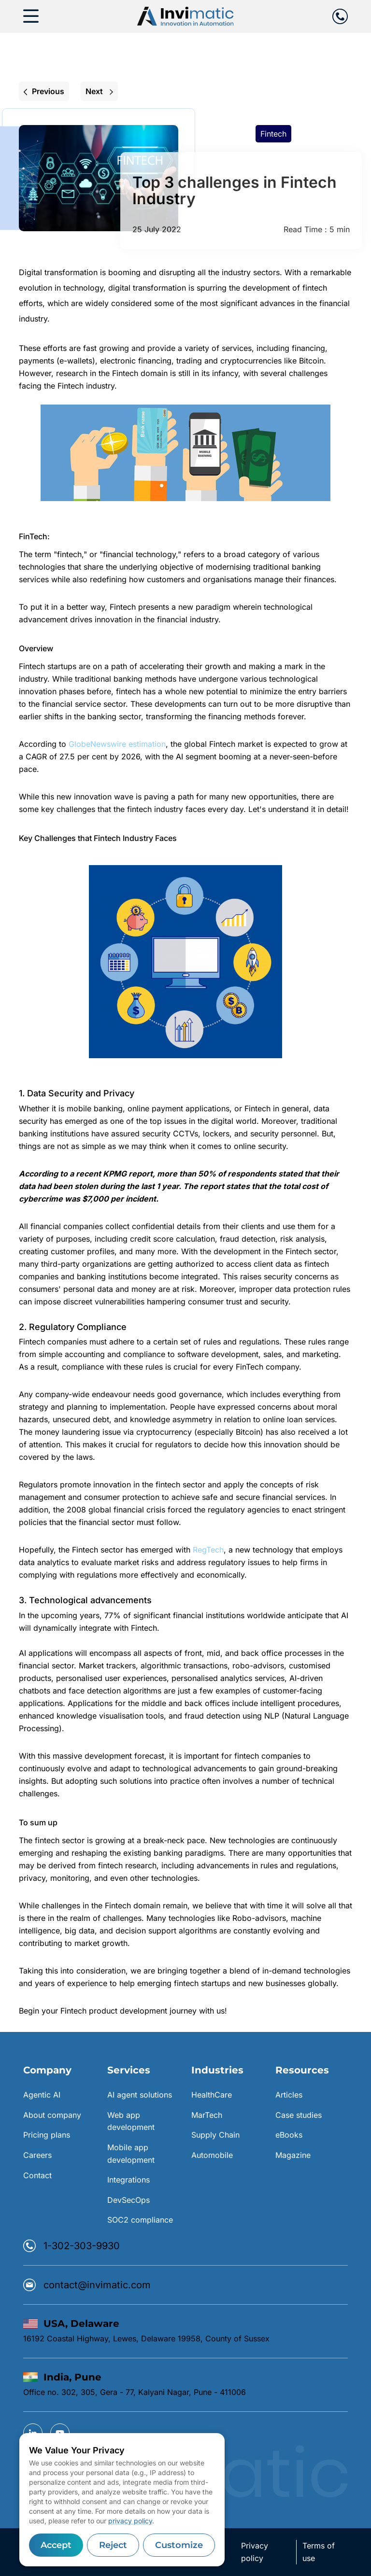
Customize (178, 2545)
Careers (37, 2155)
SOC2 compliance (140, 2220)
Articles (288, 2095)
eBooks (288, 2135)
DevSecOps (128, 2200)
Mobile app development (131, 2153)
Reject (113, 2545)
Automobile (212, 2155)
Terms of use (318, 2552)
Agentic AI (41, 2095)
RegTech (208, 1549)
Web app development (131, 2121)
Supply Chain (215, 2135)
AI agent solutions (139, 2095)
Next (99, 91)
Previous (44, 91)
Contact (37, 2175)
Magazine (293, 2155)
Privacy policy (254, 2552)
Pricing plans (46, 2135)
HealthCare (211, 2095)
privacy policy (130, 2521)
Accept (56, 2545)
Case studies (298, 2115)
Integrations (128, 2179)
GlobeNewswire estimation (117, 744)
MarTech (206, 2115)
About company (52, 2115)
